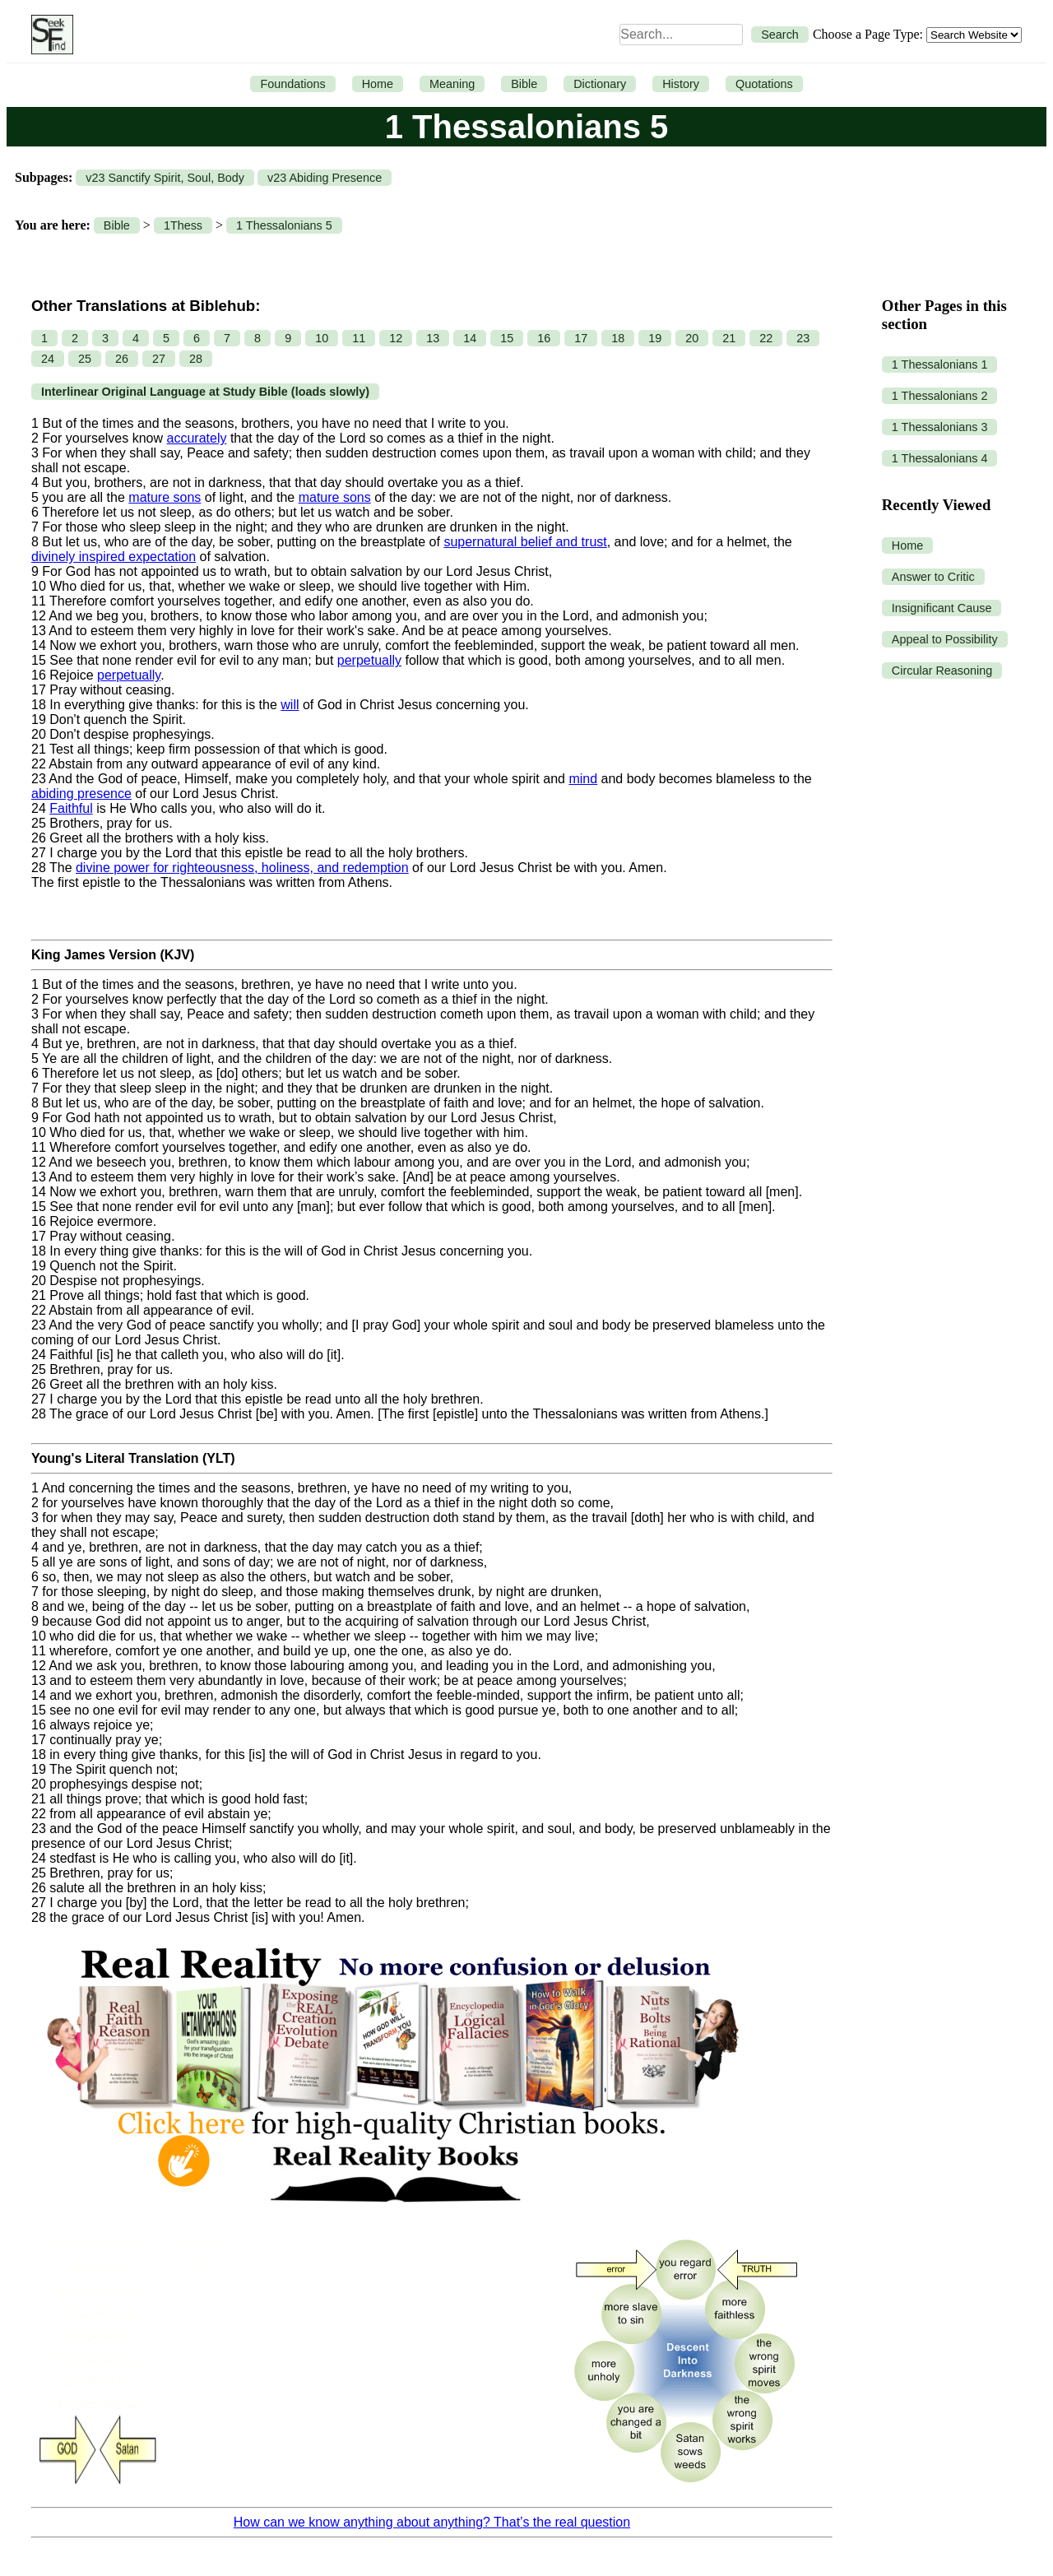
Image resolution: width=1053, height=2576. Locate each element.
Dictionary (599, 84)
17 (580, 338)
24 (47, 358)
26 (121, 358)
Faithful (70, 808)
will (290, 705)
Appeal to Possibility (945, 639)
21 (728, 338)
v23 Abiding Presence (324, 177)
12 (395, 338)
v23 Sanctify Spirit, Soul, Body (165, 177)
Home (377, 84)
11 (358, 338)
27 (158, 358)
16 (543, 338)
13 (432, 338)
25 (84, 358)
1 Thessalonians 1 (940, 364)
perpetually (369, 660)
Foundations (292, 84)
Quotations (764, 84)
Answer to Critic (933, 576)
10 (321, 338)
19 (654, 338)
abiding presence (81, 794)
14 (469, 338)
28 (195, 358)
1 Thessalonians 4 (940, 458)
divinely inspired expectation (113, 557)
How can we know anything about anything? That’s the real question (432, 2522)
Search (780, 34)
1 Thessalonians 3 (940, 427)
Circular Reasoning (942, 670)
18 (617, 338)
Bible (524, 84)
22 (765, 338)
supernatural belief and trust (524, 542)
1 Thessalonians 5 (284, 225)
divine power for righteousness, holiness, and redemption (242, 868)
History (680, 84)
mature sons (164, 497)
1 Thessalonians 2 (940, 395)
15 (506, 338)
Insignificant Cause (942, 608)
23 (802, 338)
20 (691, 338)
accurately (197, 438)
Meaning (452, 84)
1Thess (183, 225)
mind (582, 779)
